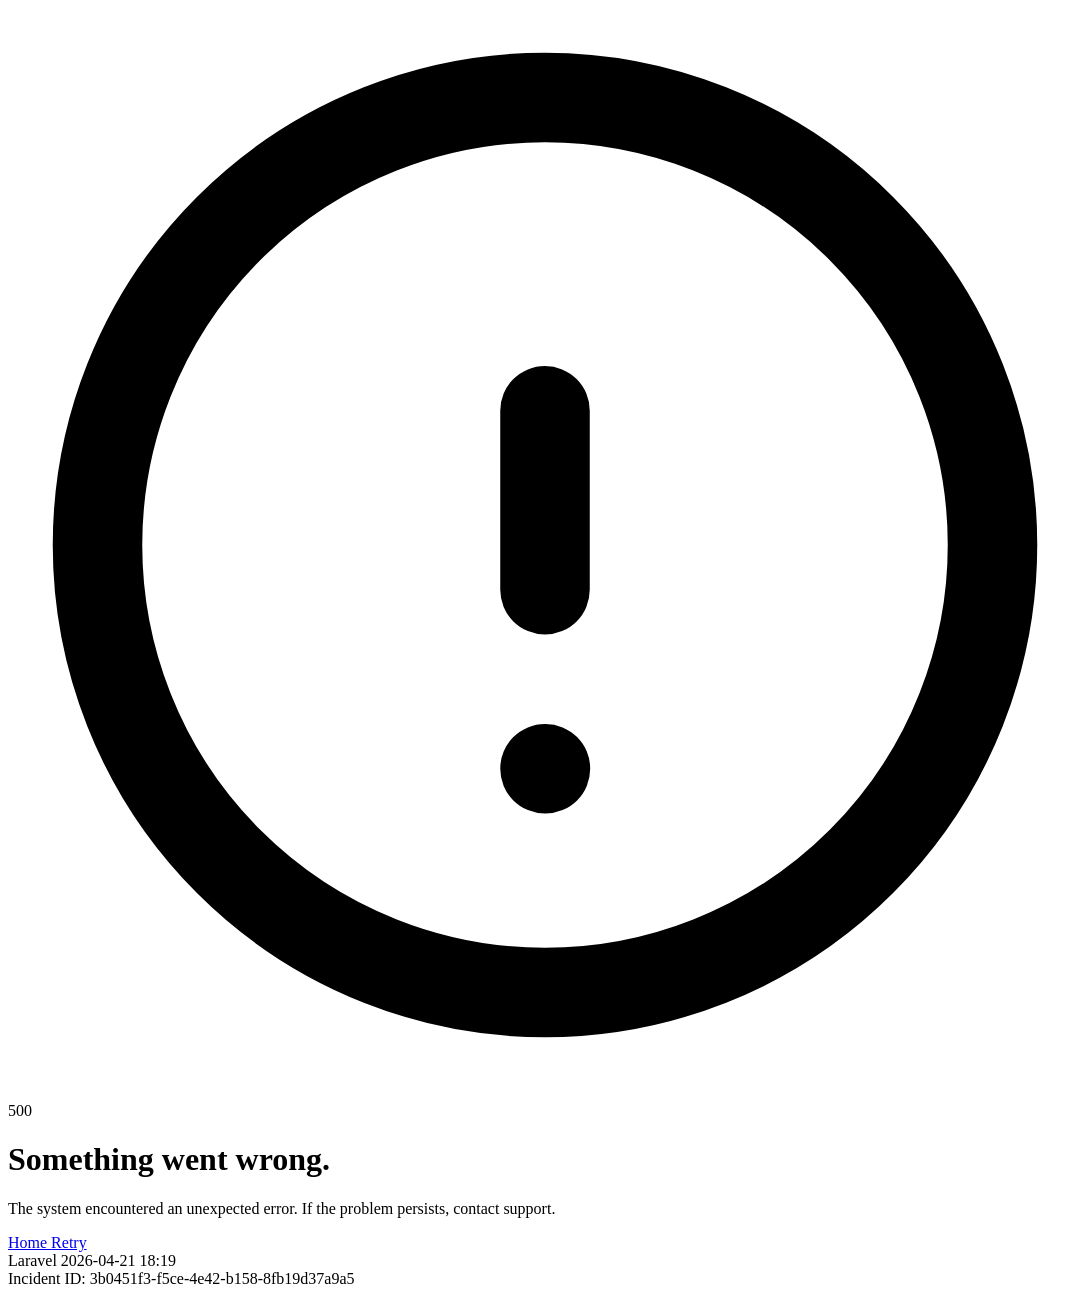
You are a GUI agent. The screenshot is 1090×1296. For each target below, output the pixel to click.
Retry (69, 1242)
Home (29, 1242)
